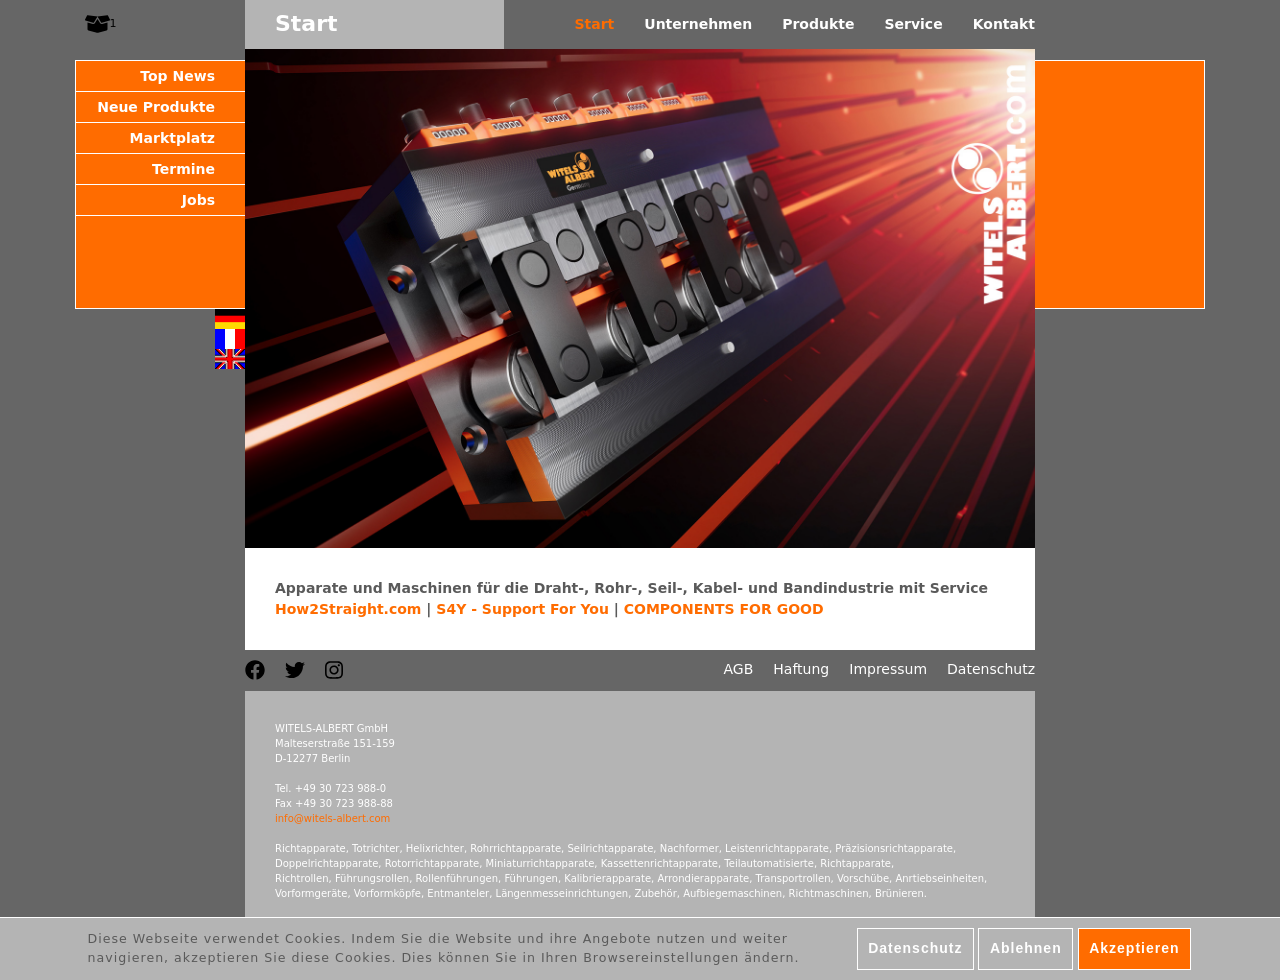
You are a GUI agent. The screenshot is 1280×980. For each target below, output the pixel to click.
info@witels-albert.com (332, 818)
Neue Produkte (156, 107)
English (230, 359)
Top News (177, 76)
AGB (739, 669)
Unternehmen (698, 24)
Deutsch (230, 319)
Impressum (888, 669)
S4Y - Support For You (522, 609)
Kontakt (1004, 24)
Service (913, 24)
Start (594, 24)
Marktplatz (172, 138)
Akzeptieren (1134, 953)
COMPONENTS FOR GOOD (724, 609)
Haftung (801, 669)
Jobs (198, 200)
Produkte (818, 24)
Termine (183, 169)
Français (230, 339)
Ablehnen (1026, 953)
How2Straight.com (348, 609)
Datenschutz (991, 669)
